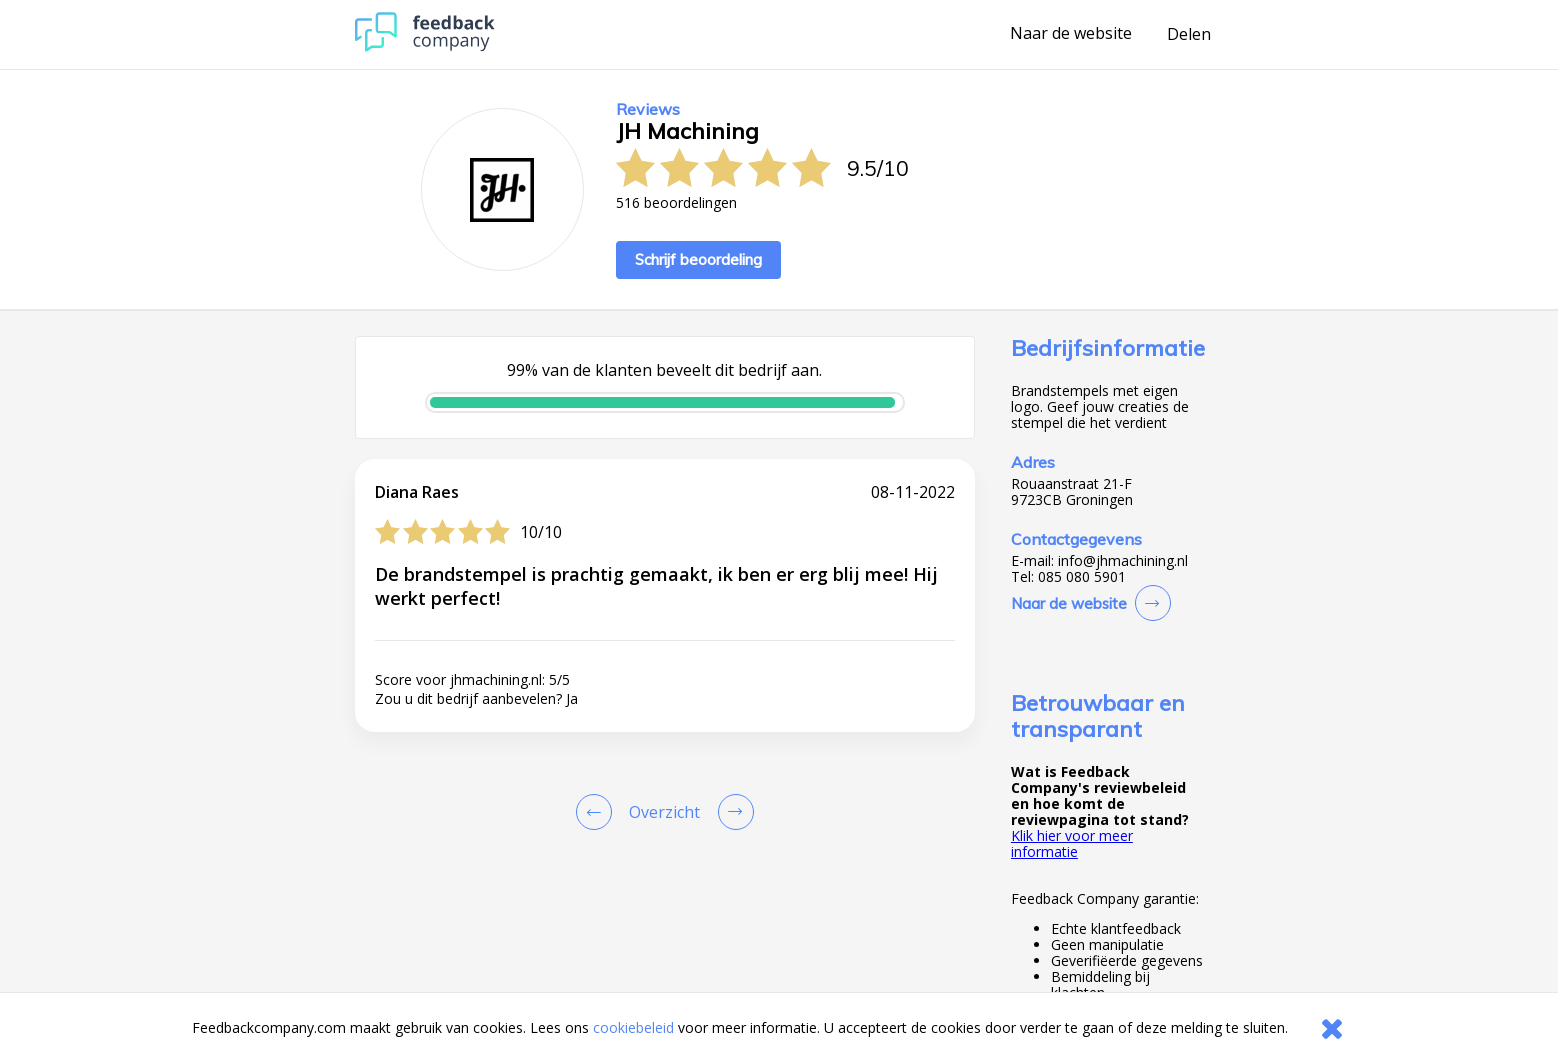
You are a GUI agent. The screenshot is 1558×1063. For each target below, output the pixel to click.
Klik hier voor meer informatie (1072, 843)
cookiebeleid (633, 1027)
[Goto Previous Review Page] (598, 812)
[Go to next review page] (732, 812)
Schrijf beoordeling (698, 259)
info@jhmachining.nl (1123, 561)
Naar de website (1071, 34)
